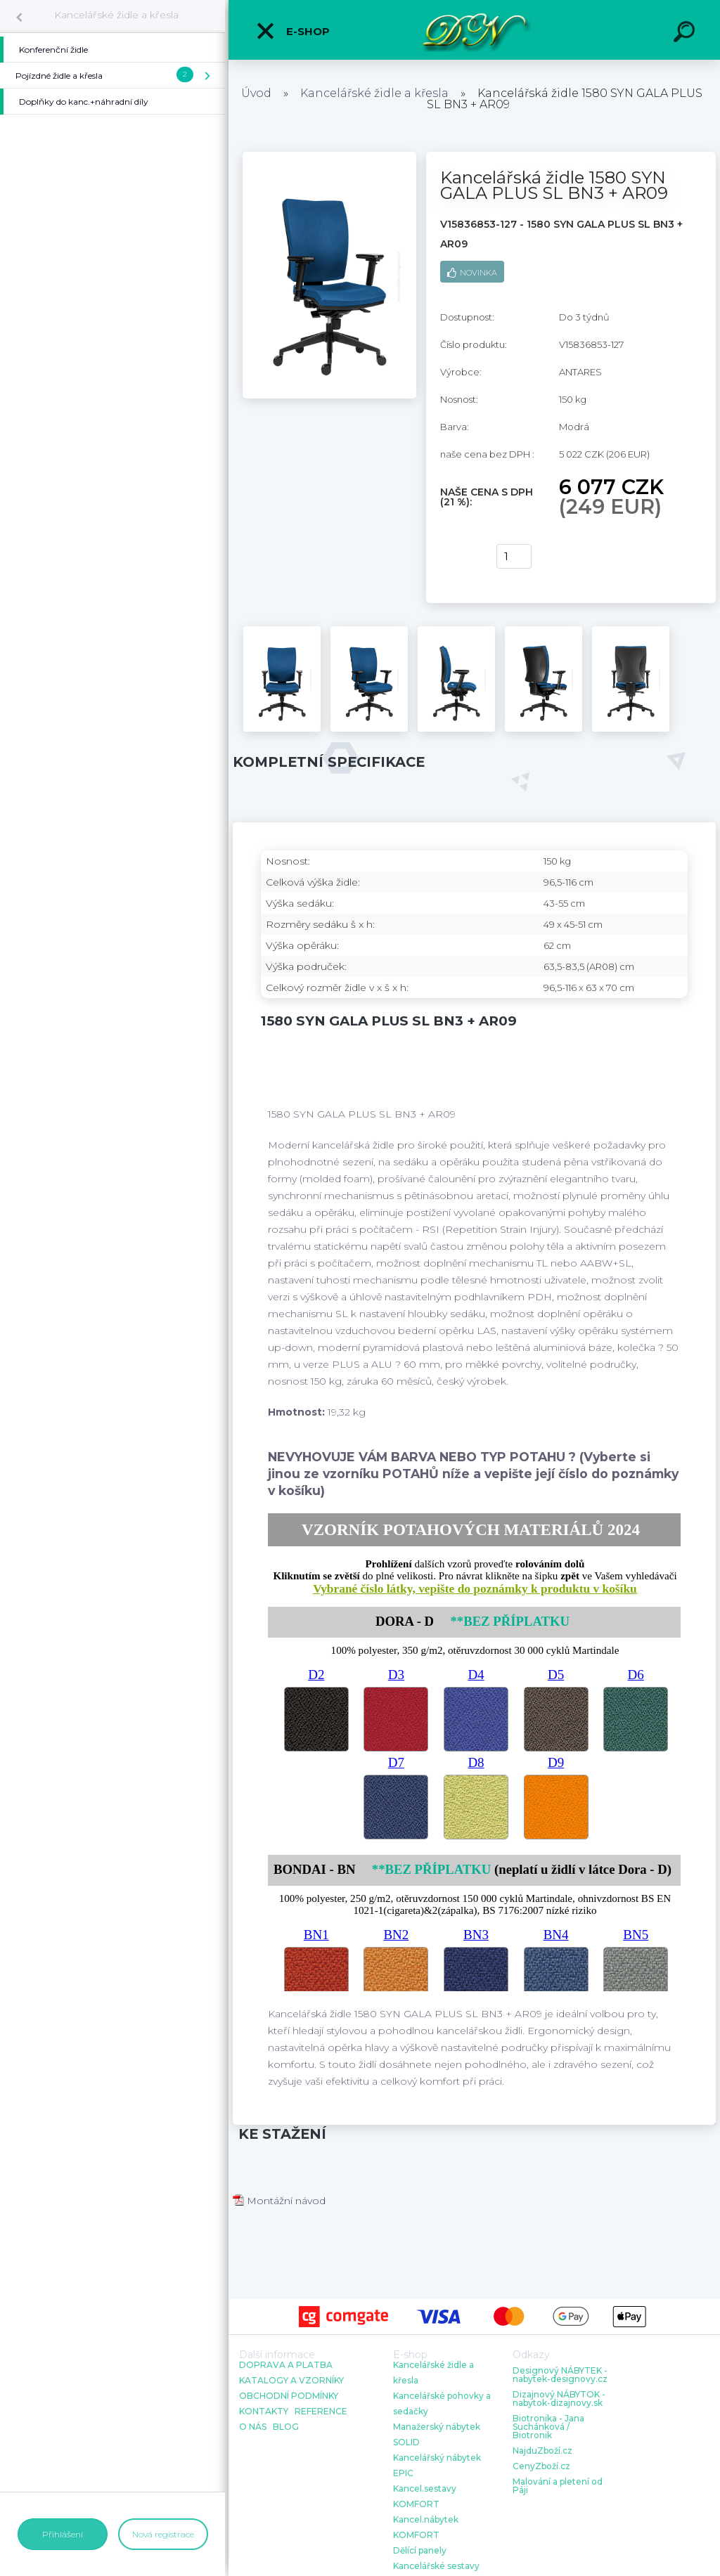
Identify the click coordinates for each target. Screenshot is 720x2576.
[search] (686, 34)
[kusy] (514, 556)
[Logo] (474, 30)
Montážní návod (279, 2200)
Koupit (459, 556)
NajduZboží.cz (542, 2451)
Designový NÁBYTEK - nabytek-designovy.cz (560, 2375)
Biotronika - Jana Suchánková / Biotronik (548, 2427)
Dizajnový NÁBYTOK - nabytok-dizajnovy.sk (559, 2398)
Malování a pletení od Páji (558, 2486)
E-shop (292, 30)
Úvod (256, 93)
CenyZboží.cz (541, 2466)
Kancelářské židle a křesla (116, 14)
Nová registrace (163, 2534)
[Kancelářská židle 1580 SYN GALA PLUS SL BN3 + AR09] (329, 156)
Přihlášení (62, 2534)
